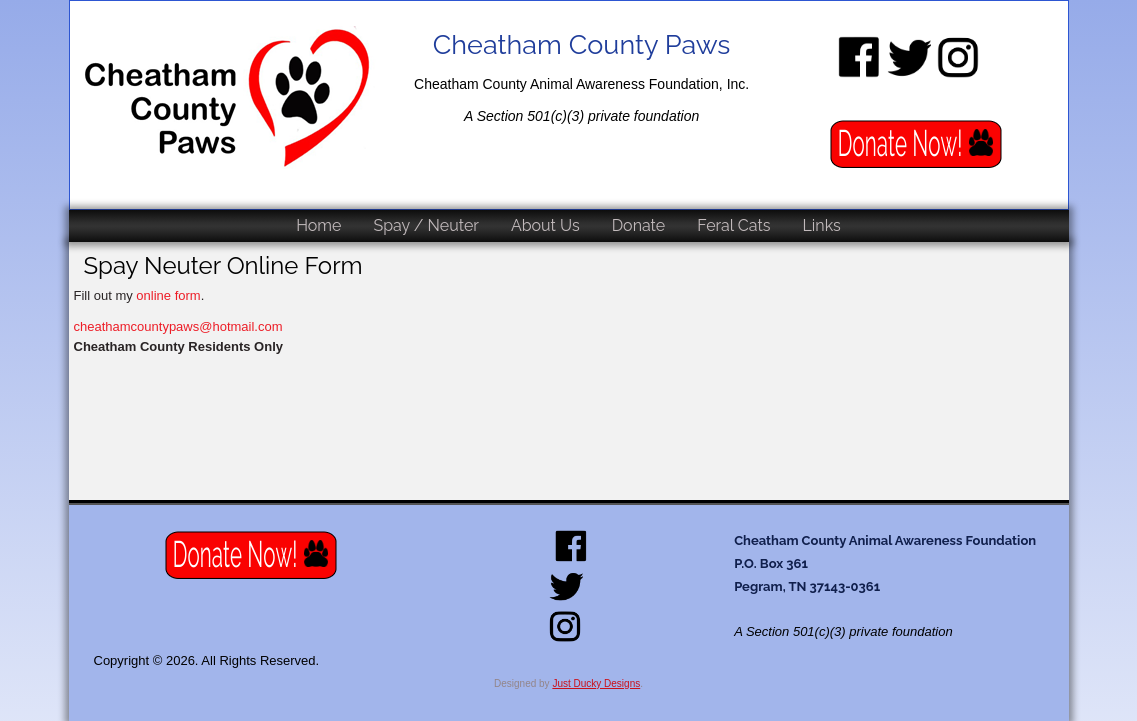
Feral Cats (733, 225)
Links (822, 225)
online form (168, 295)
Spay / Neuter (425, 225)
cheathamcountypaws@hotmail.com (178, 326)
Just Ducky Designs (596, 683)
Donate (639, 225)
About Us (545, 225)
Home (318, 225)
